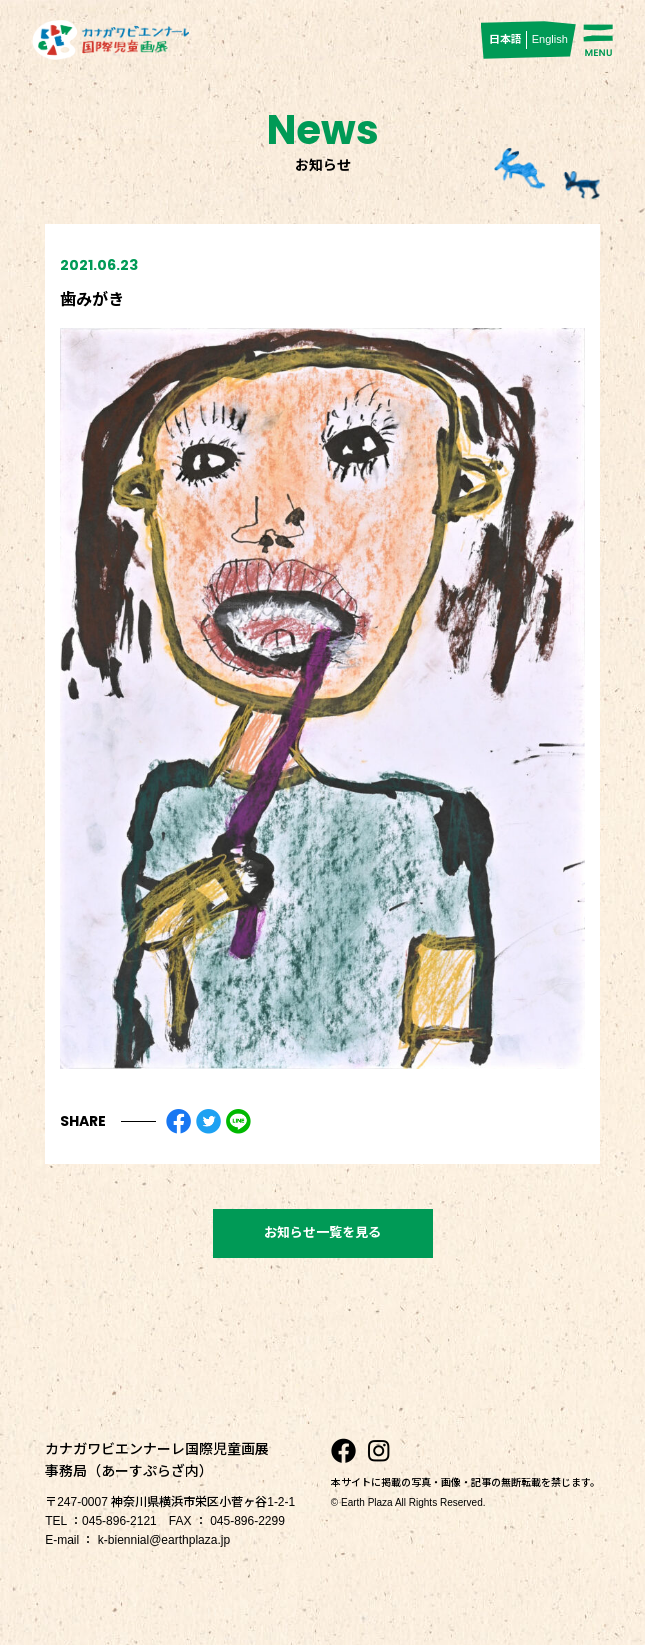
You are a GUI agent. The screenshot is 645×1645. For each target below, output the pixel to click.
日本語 (505, 39)
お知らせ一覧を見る (322, 1232)
